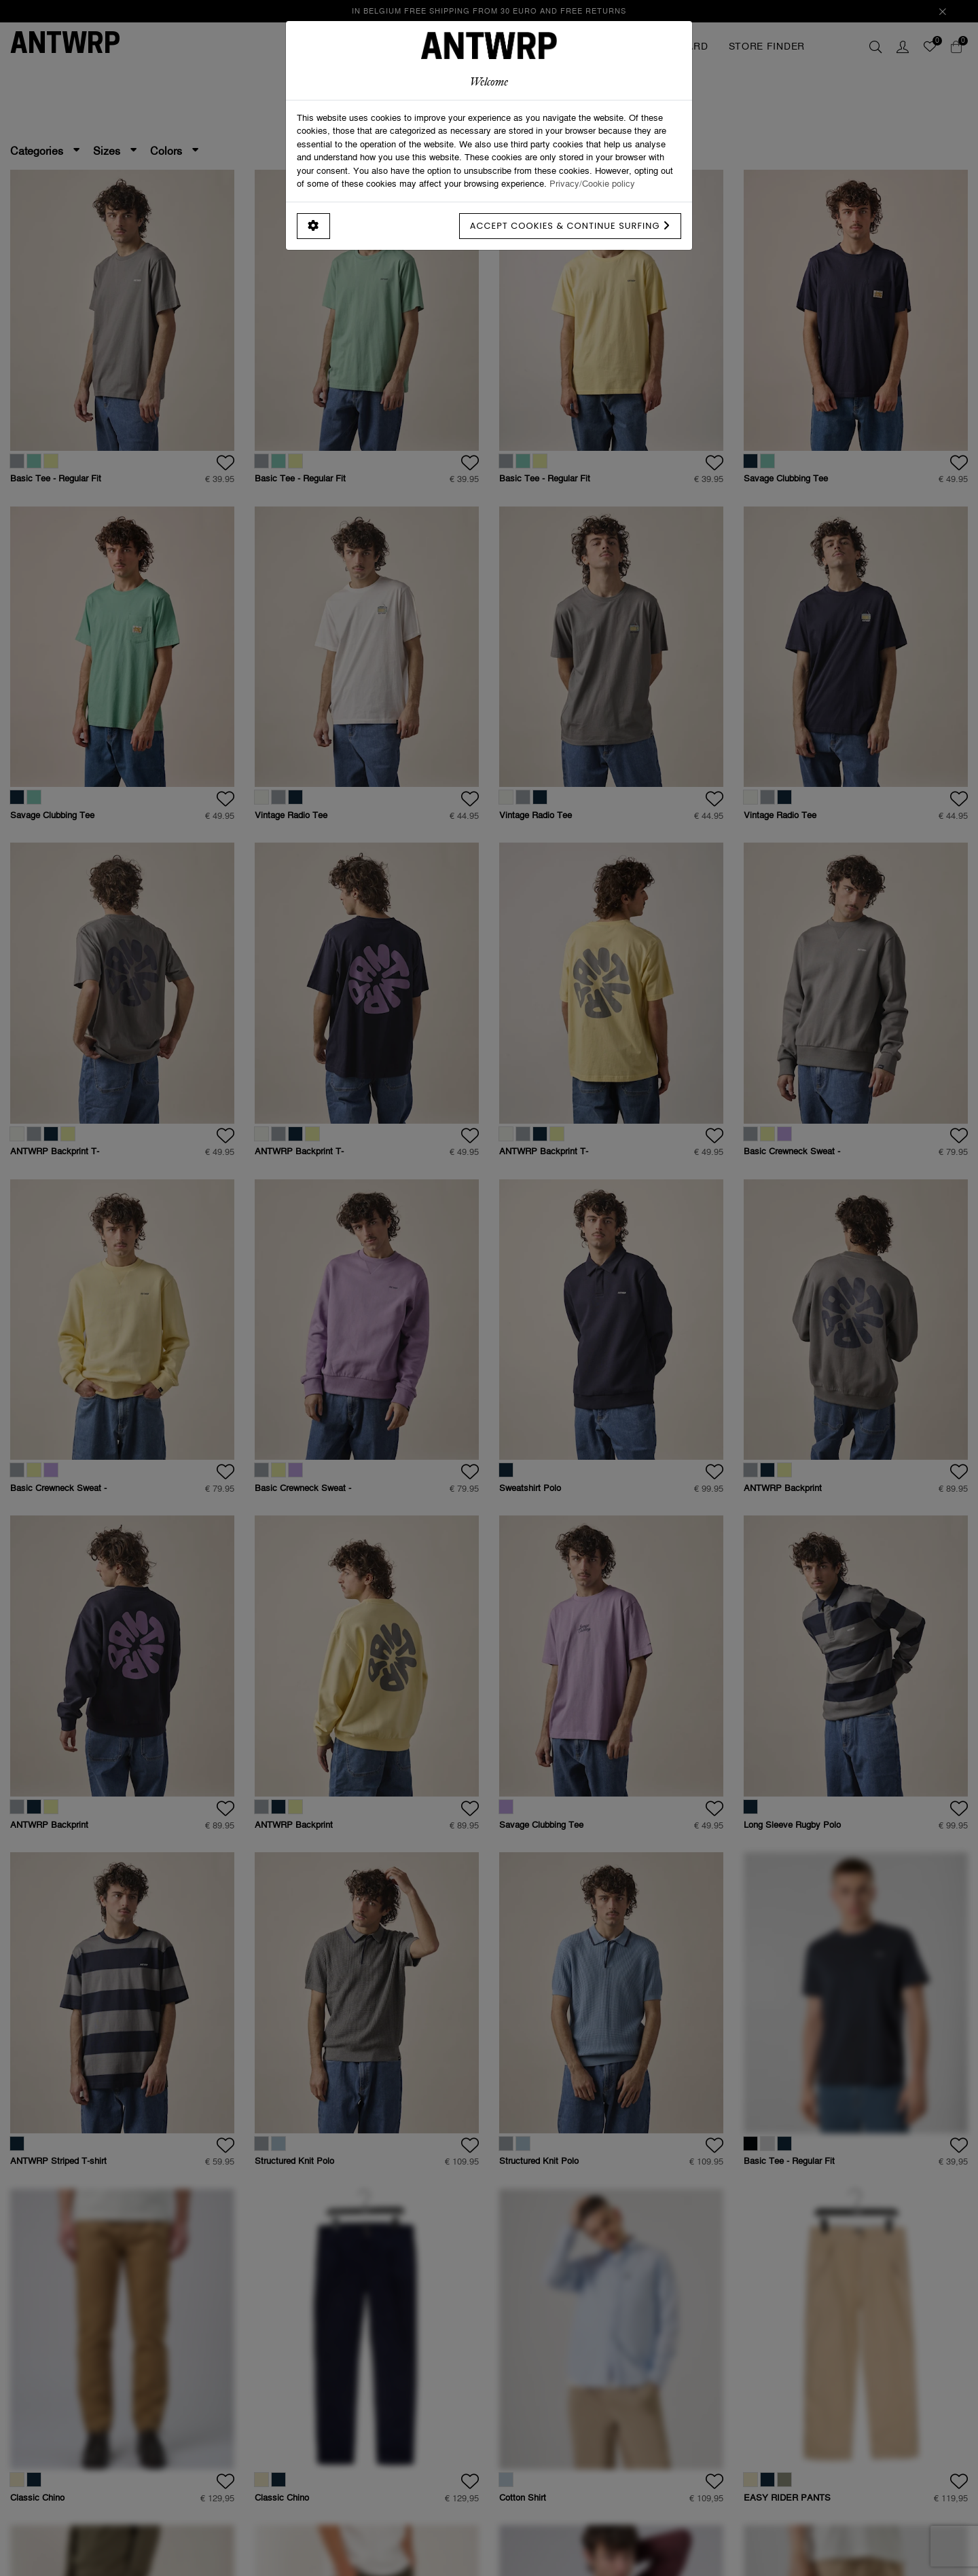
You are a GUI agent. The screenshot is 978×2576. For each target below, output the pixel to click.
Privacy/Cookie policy (592, 183)
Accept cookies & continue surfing (570, 225)
